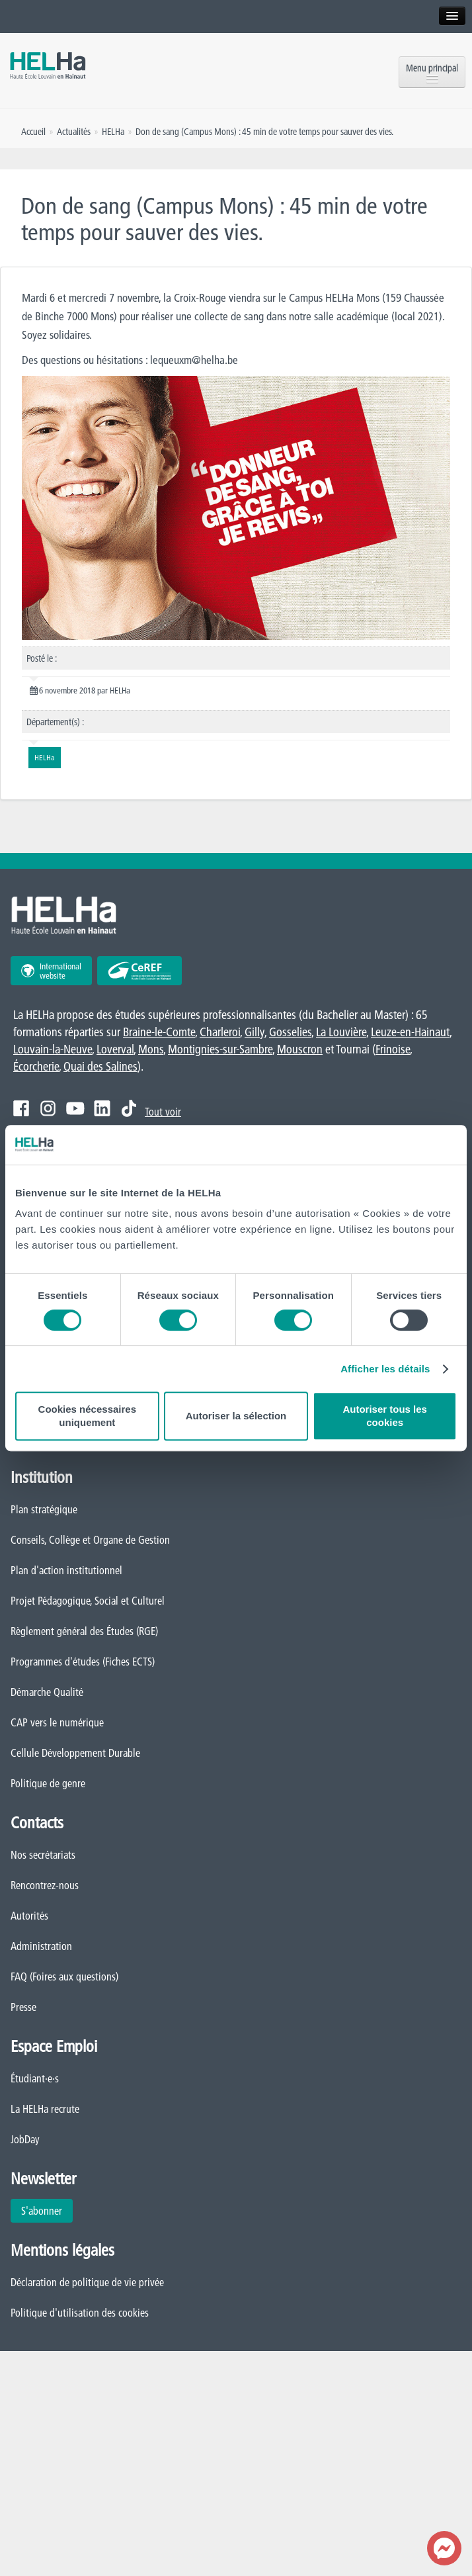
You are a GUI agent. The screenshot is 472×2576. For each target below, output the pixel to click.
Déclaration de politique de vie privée (87, 2282)
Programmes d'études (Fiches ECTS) (83, 1661)
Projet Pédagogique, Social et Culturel (88, 1600)
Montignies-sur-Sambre (220, 1049)
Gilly (254, 1032)
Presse (23, 2007)
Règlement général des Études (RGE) (84, 1631)
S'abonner (41, 2210)
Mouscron (300, 1049)
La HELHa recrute (45, 2108)
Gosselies (290, 1032)
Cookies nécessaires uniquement (87, 1415)
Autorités (29, 1915)
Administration (41, 1946)
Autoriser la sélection (236, 1415)
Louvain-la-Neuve (52, 1049)
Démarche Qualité (47, 1692)
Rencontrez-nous (45, 1885)
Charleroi (220, 1032)
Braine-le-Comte (159, 1032)
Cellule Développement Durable (75, 1752)
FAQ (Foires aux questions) (64, 1976)
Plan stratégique (44, 1509)
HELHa (113, 132)
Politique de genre (48, 1783)
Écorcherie (36, 1066)
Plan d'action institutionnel (66, 1570)
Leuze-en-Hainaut (410, 1032)
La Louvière (341, 1032)
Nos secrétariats (43, 1854)
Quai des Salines (100, 1066)
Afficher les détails (385, 1368)
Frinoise (392, 1049)
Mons (150, 1049)
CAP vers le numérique (57, 1722)
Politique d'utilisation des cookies (80, 2312)
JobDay (25, 2139)
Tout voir (163, 1111)
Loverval (115, 1049)
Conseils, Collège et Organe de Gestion (90, 1539)
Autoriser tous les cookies (384, 1415)
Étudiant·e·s (35, 2078)
